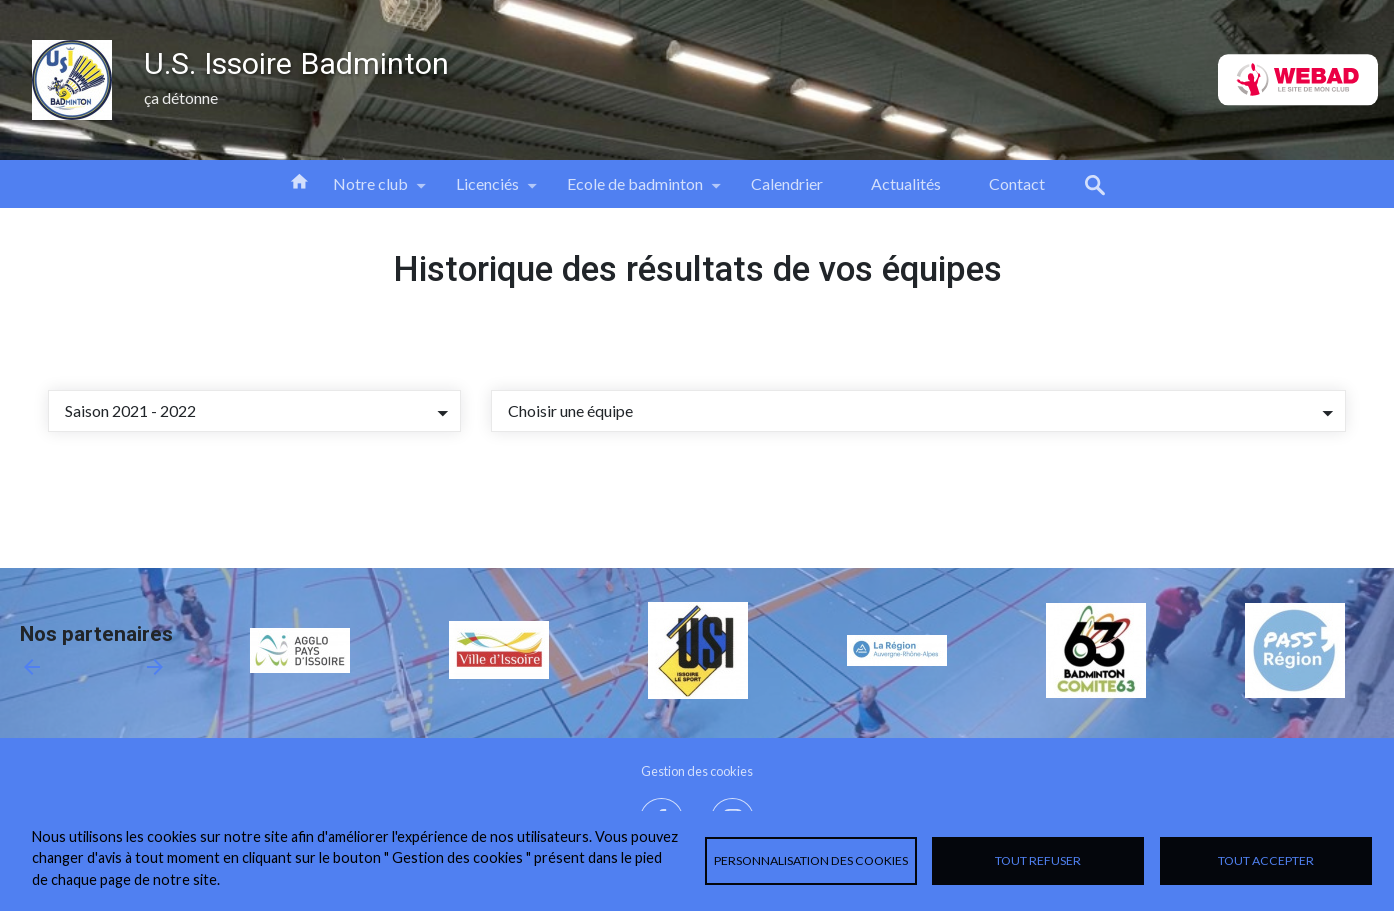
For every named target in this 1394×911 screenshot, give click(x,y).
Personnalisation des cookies (811, 860)
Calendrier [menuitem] (787, 183)
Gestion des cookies (697, 771)
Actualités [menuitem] (906, 183)
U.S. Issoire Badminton (296, 63)
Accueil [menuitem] (299, 180)
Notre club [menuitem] (370, 191)
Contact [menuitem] (1017, 183)
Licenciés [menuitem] (487, 191)
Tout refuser (1038, 860)
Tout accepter (1266, 860)
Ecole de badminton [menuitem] (635, 191)
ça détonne (181, 97)
